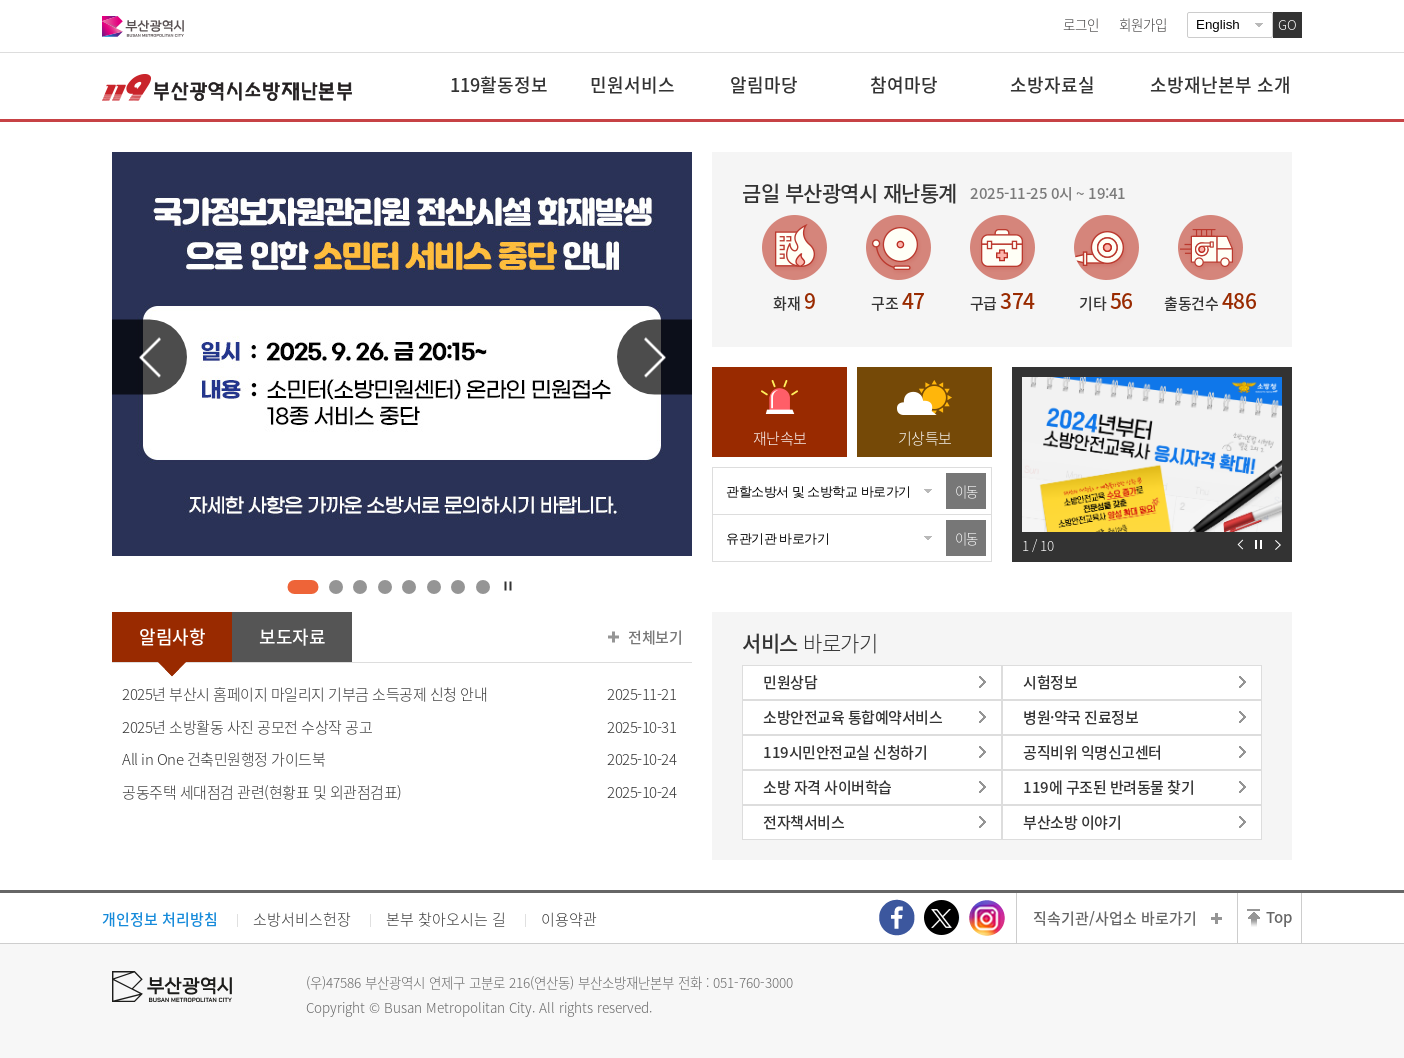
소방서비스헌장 (302, 919)
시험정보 (1050, 682)
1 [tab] (303, 586)
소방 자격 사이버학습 (827, 787)
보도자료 (292, 636)
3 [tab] (360, 586)
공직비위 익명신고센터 (1092, 752)
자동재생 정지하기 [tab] (509, 586)
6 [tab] (433, 586)
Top (1279, 917)
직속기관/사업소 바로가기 (1115, 918)
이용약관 (569, 919)
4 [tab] (384, 586)
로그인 (1081, 24)
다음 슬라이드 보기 (1277, 544)
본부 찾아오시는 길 (446, 919)
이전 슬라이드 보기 (1240, 544)
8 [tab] (482, 586)
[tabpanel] (402, 354)
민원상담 (790, 682)
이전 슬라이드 (149, 357)
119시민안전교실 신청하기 (845, 752)
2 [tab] (335, 586)
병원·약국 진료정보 (1080, 717)
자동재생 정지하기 (1258, 544)
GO (1287, 24)
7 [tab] (458, 586)
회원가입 (1143, 24)
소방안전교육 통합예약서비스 (852, 717)
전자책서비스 (803, 822)
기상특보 (925, 438)
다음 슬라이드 (654, 357)
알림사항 (172, 636)
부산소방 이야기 (1072, 822)
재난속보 (780, 438)
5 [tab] (409, 586)
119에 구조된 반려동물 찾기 (1108, 787)
